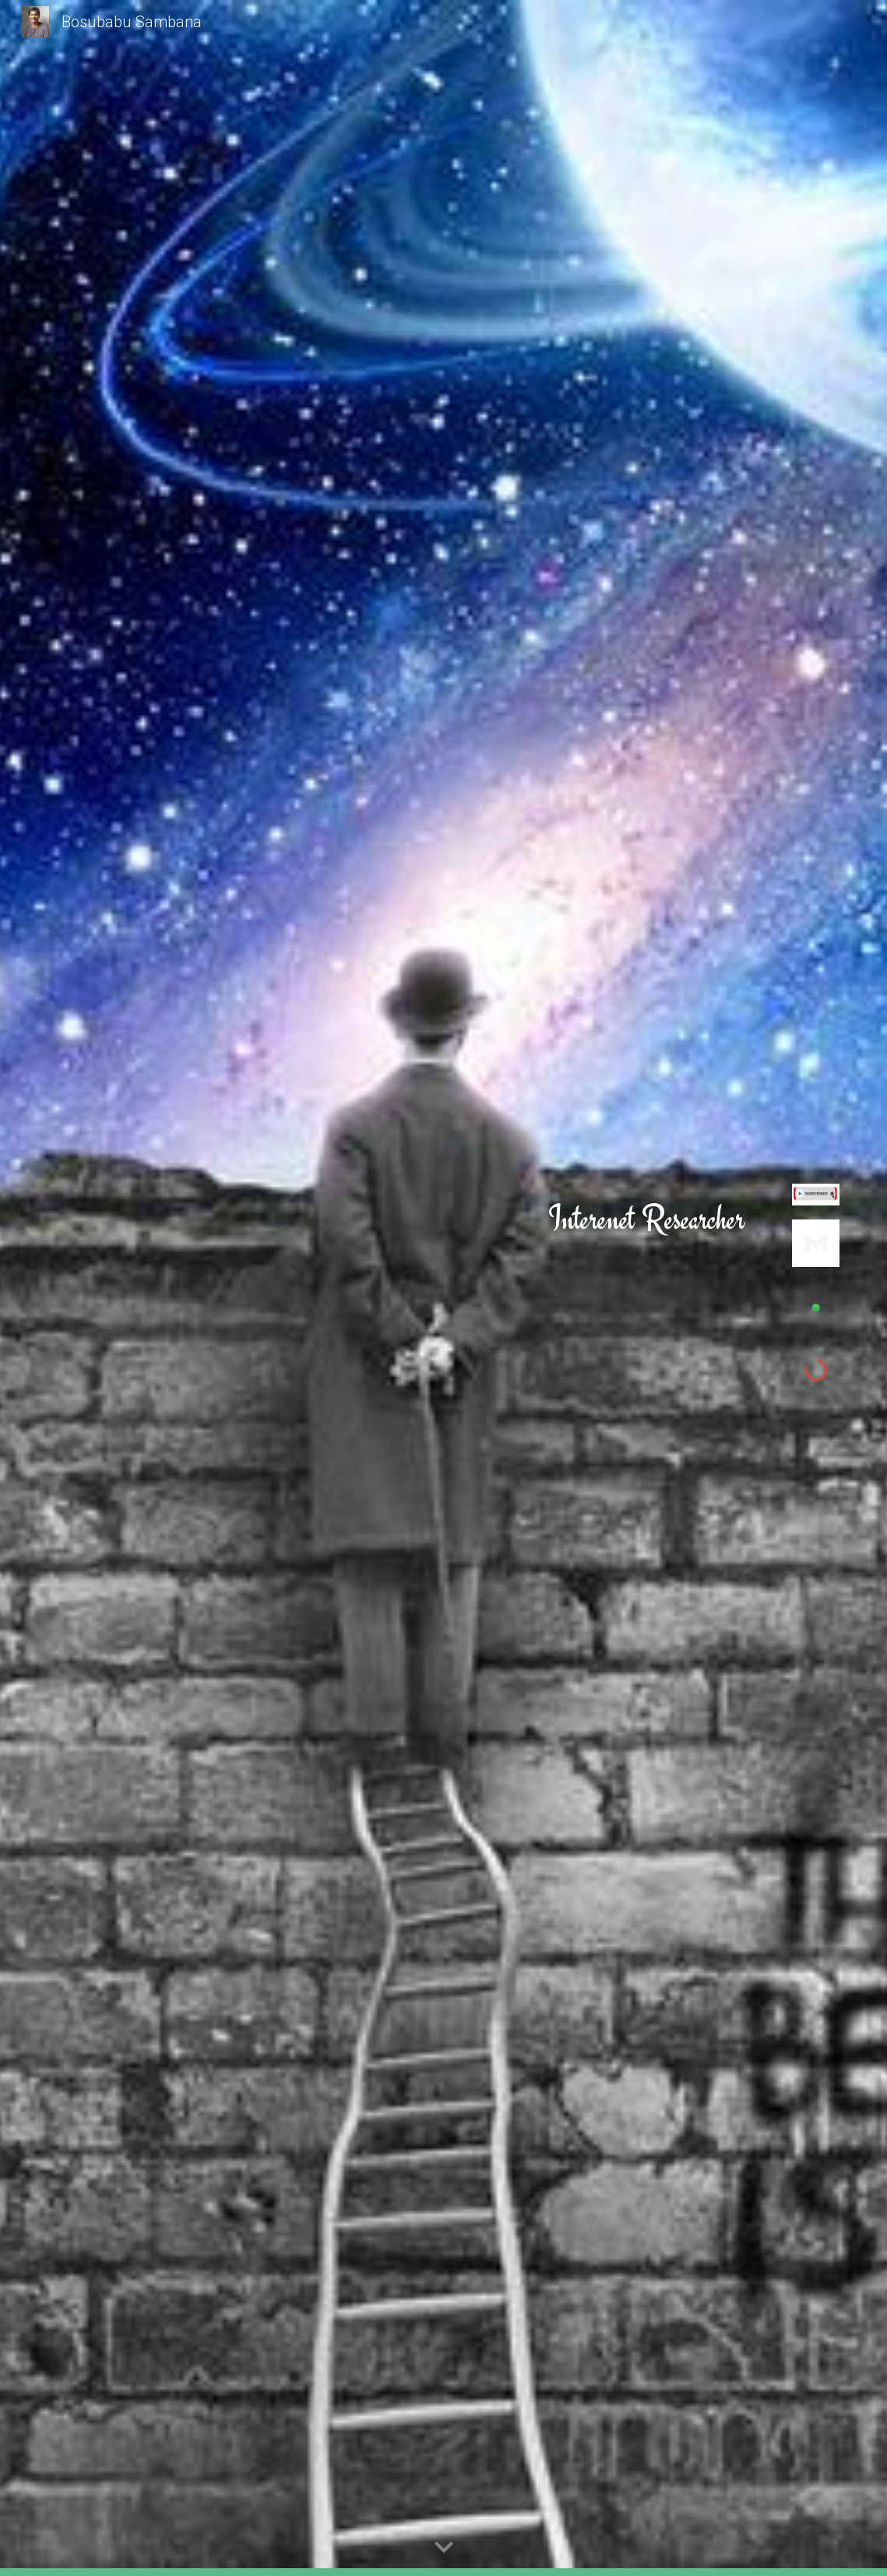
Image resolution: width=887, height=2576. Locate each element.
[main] (646, 1219)
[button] (444, 2548)
